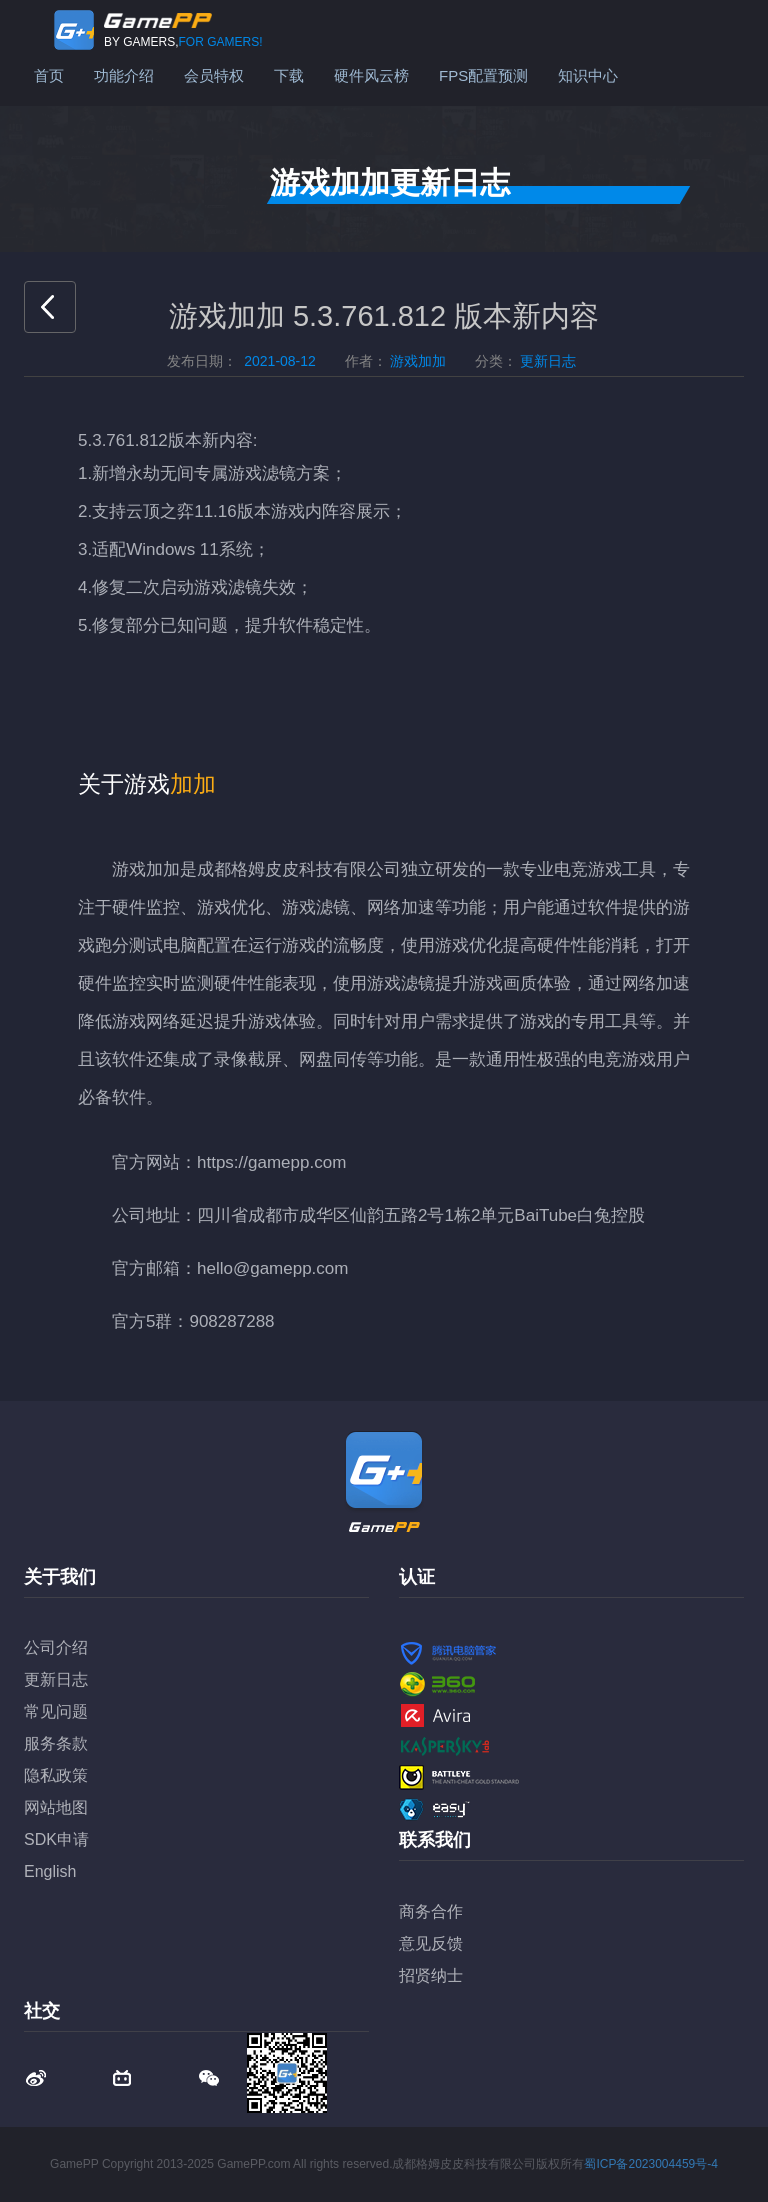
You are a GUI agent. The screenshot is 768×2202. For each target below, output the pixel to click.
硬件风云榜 (371, 75)
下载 (289, 75)
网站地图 (56, 1807)
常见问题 (56, 1711)
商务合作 (431, 1911)
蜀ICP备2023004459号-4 (650, 2164)
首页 (49, 75)
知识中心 (588, 75)
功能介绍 (124, 75)
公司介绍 (56, 1647)
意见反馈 (431, 1943)
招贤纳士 (431, 1975)
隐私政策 (56, 1775)
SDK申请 (56, 1839)
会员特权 (214, 75)
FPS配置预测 (483, 75)
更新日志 (56, 1679)
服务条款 (56, 1743)
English (50, 1871)
